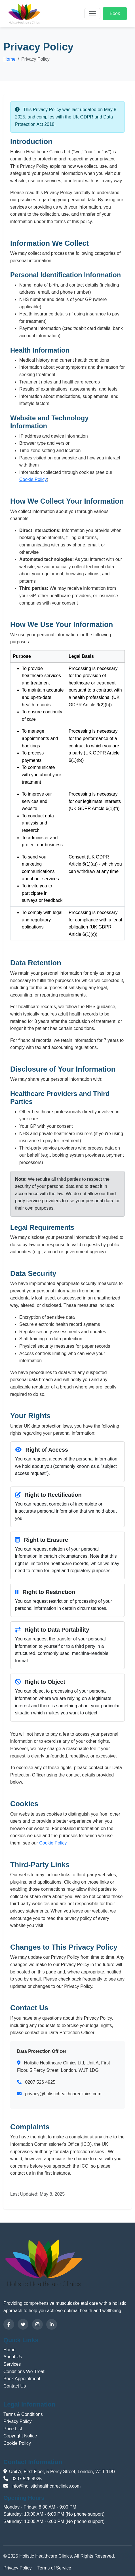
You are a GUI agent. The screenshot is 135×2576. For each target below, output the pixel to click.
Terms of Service (54, 2568)
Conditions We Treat (24, 2371)
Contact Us (14, 2386)
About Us (12, 2356)
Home (9, 59)
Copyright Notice (20, 2435)
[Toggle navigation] (92, 13)
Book (115, 13)
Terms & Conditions (23, 2414)
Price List (12, 2428)
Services (12, 2364)
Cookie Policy (33, 479)
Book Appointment (21, 2378)
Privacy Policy (17, 2421)
